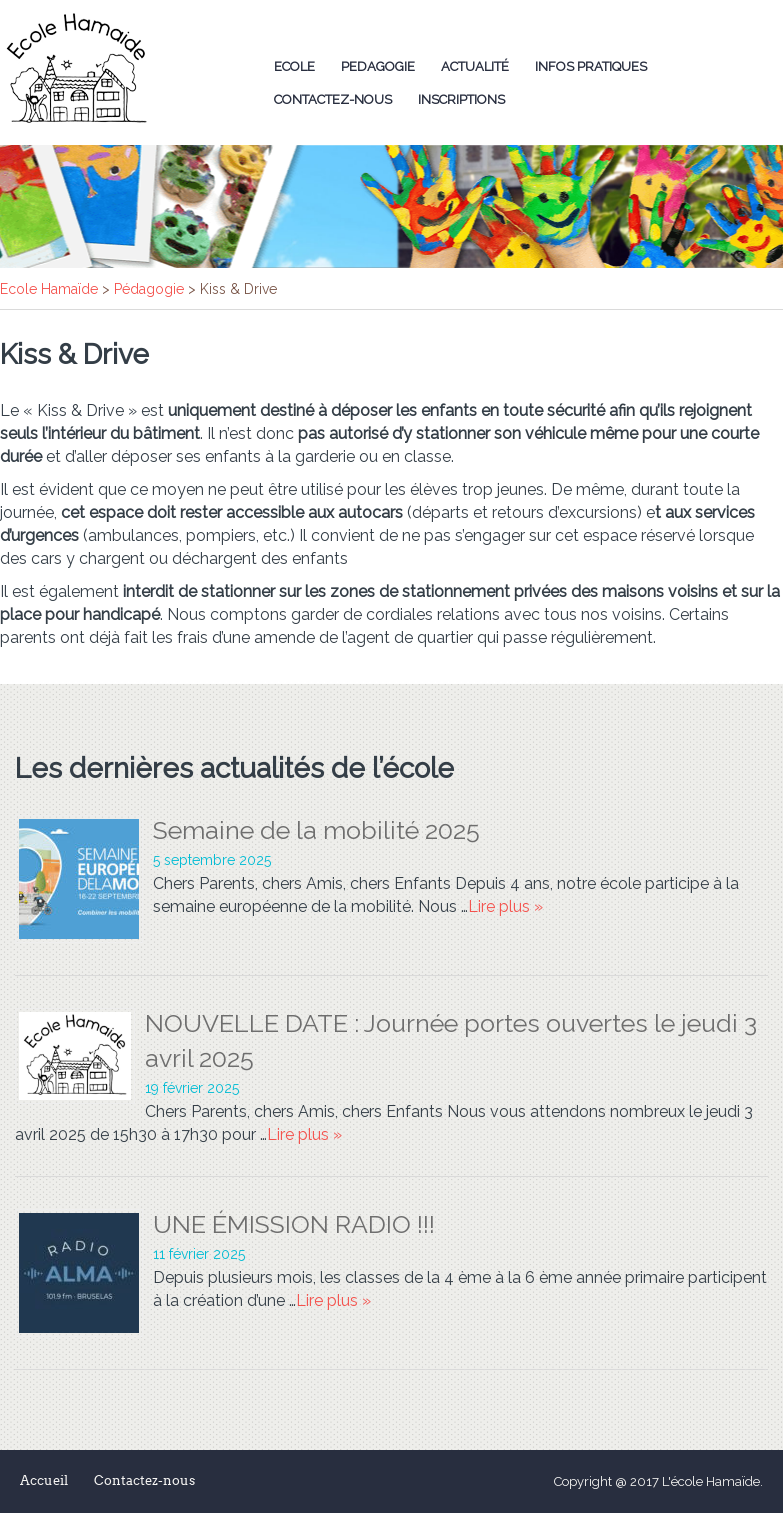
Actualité (475, 66)
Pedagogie (378, 66)
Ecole (294, 66)
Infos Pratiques (591, 66)
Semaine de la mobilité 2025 (316, 830)
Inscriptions (461, 99)
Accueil (44, 1480)
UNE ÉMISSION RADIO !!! (294, 1224)
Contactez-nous (333, 99)
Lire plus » (505, 906)
